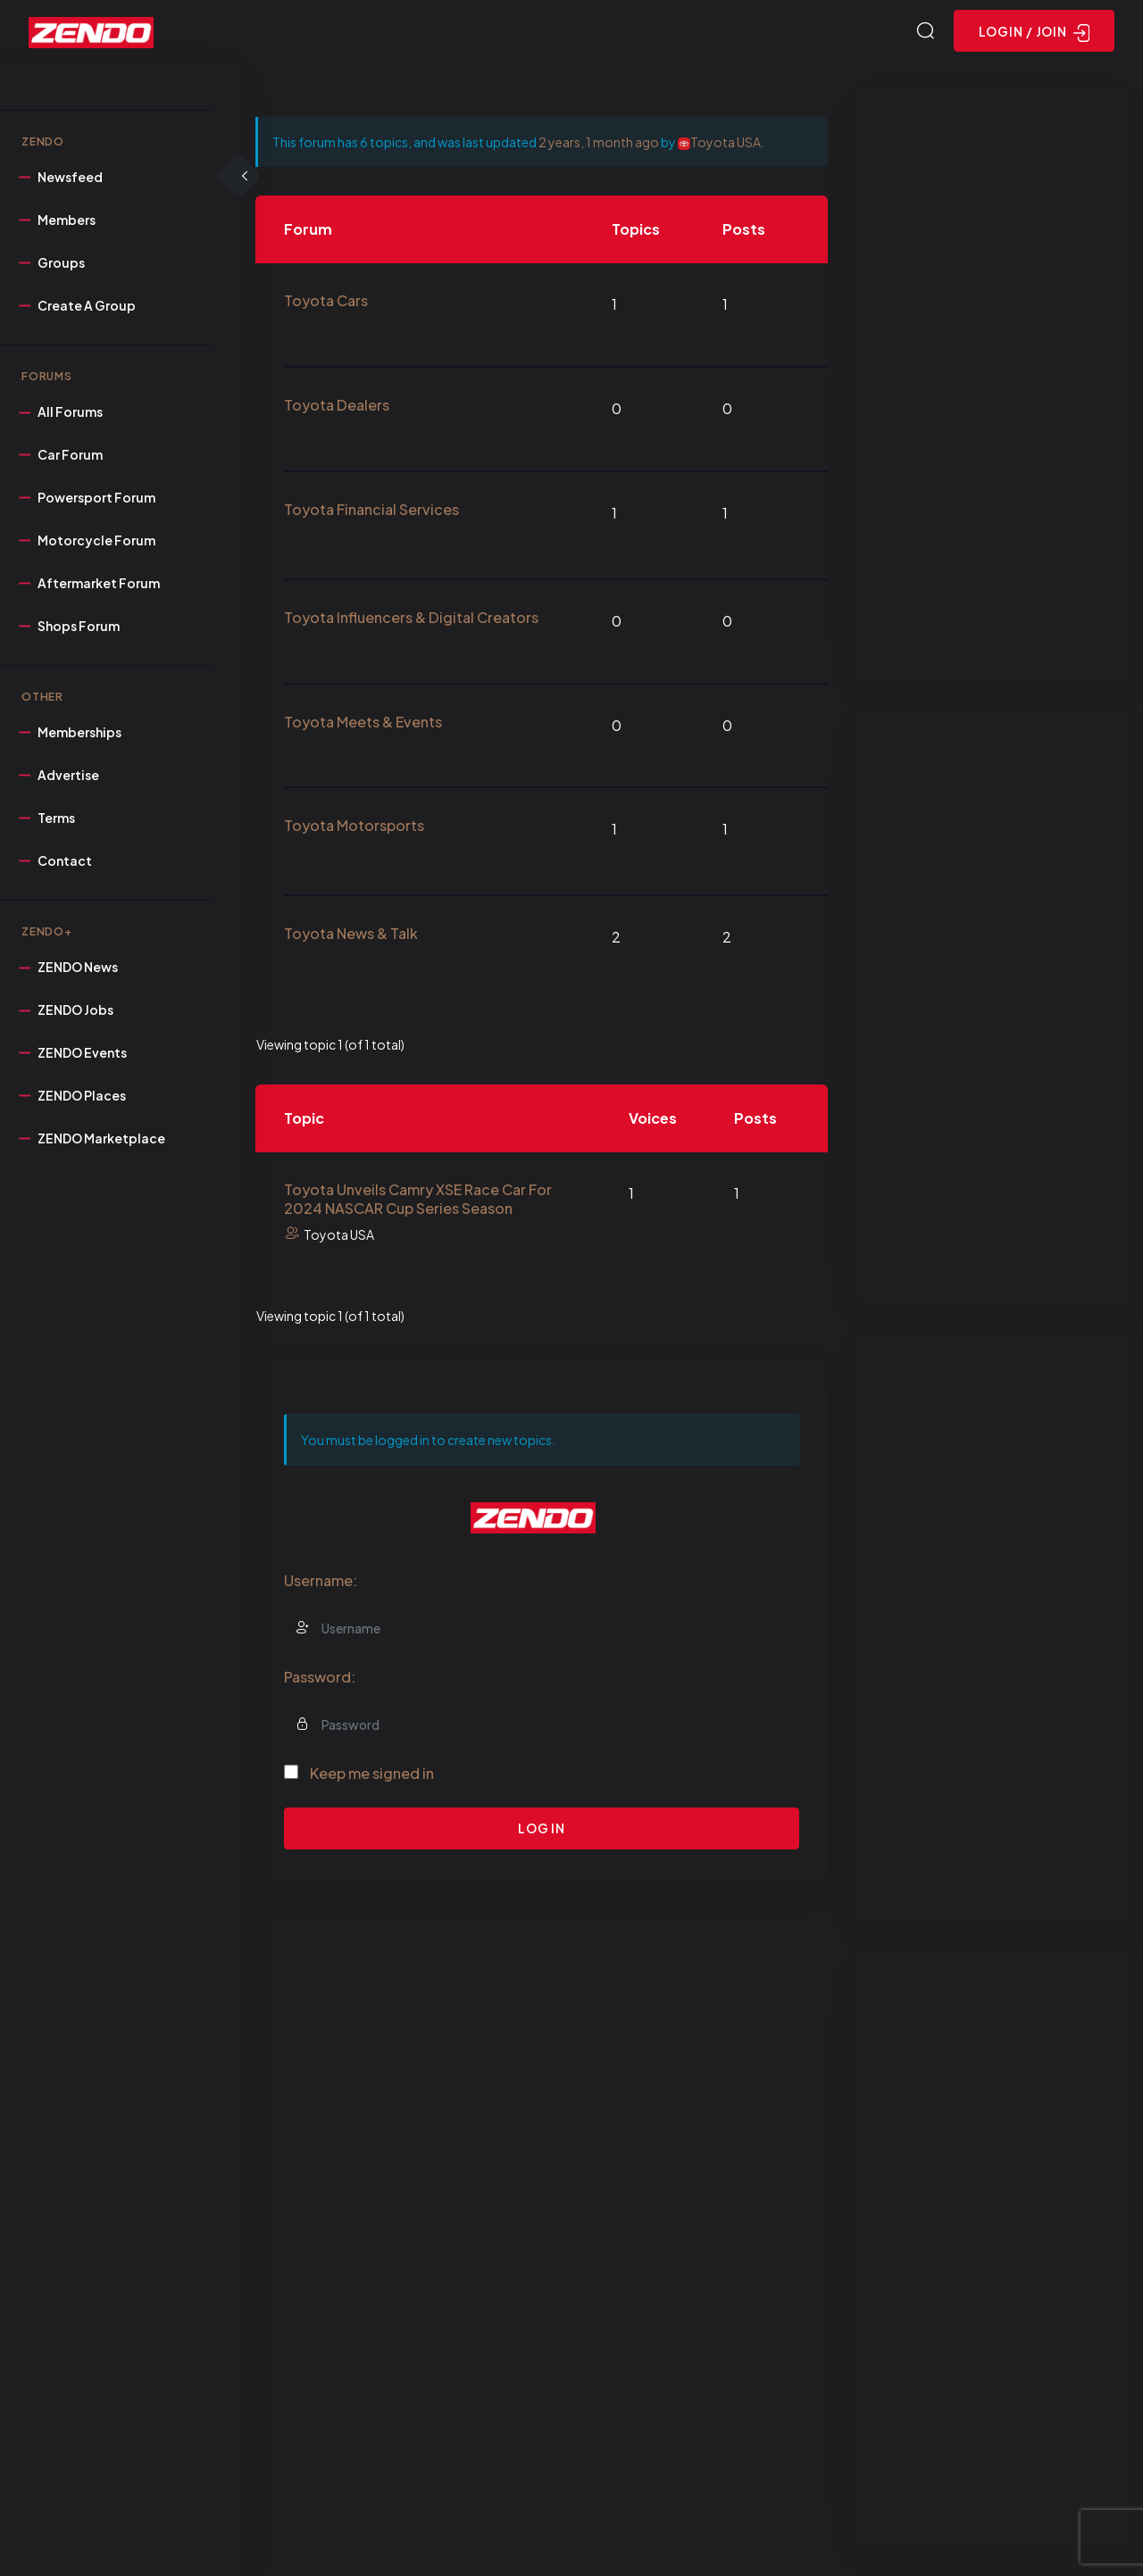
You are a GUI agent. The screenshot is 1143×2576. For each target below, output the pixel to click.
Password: (319, 1678)
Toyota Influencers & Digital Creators (411, 620)
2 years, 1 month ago (598, 145)
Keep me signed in (372, 1775)
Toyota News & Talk (351, 936)
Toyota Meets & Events (363, 723)
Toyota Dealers (336, 407)
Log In (541, 1831)
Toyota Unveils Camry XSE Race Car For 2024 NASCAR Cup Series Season (418, 1201)
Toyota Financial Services (371, 512)
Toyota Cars (326, 303)
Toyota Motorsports (354, 828)
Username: (320, 1582)
